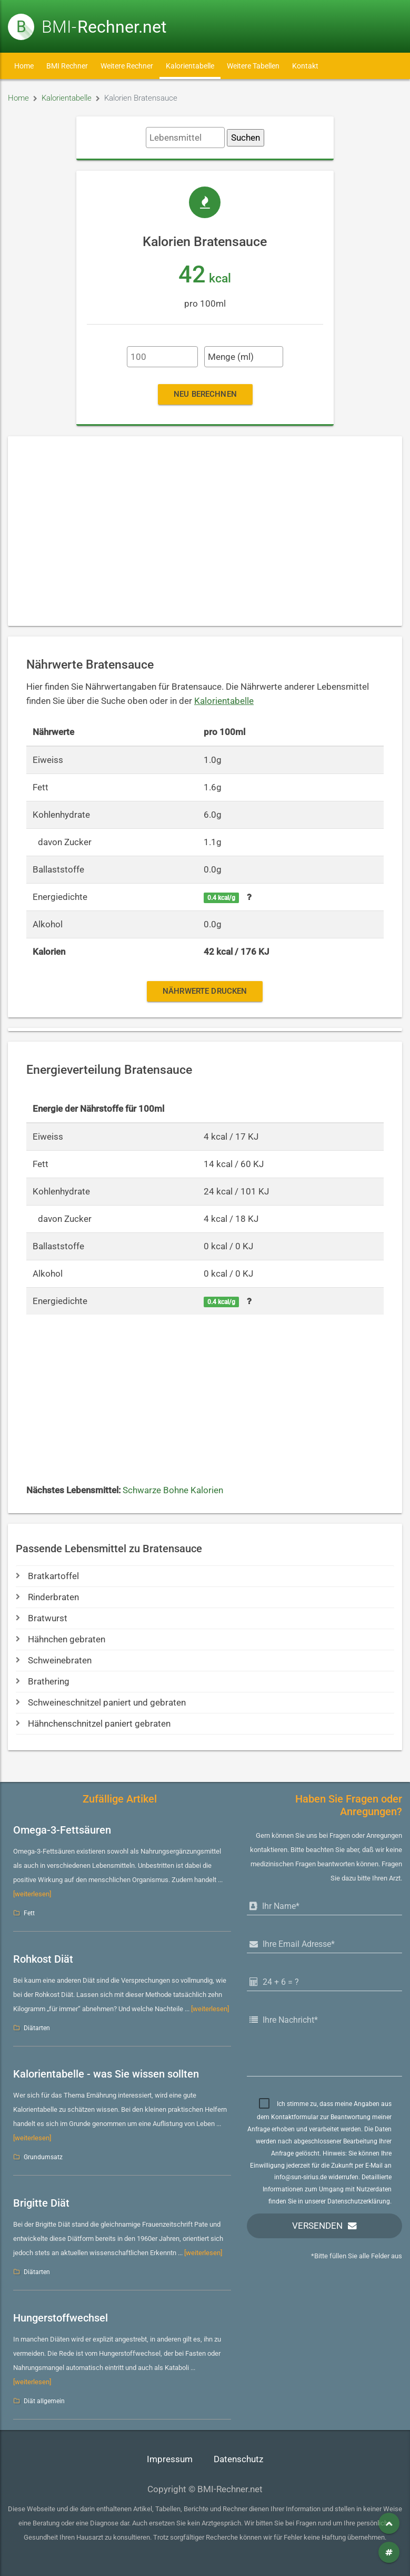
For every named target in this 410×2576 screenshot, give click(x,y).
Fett (29, 1913)
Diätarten (37, 2028)
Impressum (170, 2459)
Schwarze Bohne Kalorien (173, 1490)
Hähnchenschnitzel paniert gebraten (93, 1724)
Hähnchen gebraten (60, 1639)
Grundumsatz (43, 2157)
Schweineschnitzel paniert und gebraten (101, 1703)
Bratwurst (41, 1618)
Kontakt (305, 66)
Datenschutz (238, 2459)
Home (24, 66)
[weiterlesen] (32, 1894)
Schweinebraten (54, 1661)
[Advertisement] (205, 531)
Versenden (317, 2226)
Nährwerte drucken (205, 991)
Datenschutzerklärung (358, 2201)
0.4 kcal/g (221, 898)
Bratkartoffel (47, 1576)
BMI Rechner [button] (67, 66)
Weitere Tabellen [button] (253, 66)
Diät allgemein (44, 2401)
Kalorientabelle (190, 66)
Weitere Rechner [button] (127, 66)
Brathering (42, 1682)
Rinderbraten (47, 1597)
